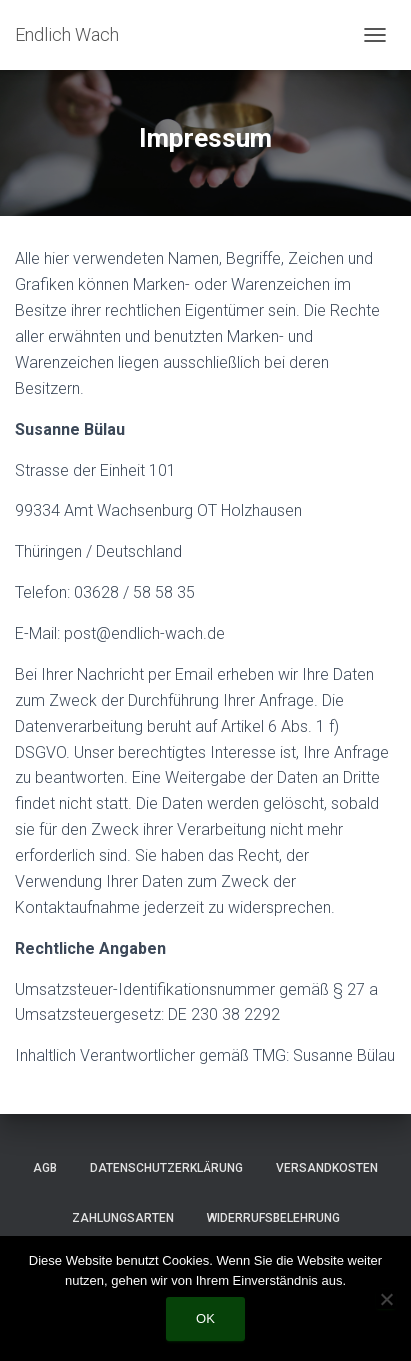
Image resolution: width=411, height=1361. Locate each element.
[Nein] (386, 1299)
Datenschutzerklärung (166, 1168)
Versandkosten (327, 1168)
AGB (45, 1168)
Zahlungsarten (123, 1218)
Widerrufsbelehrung (273, 1218)
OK (205, 1318)
